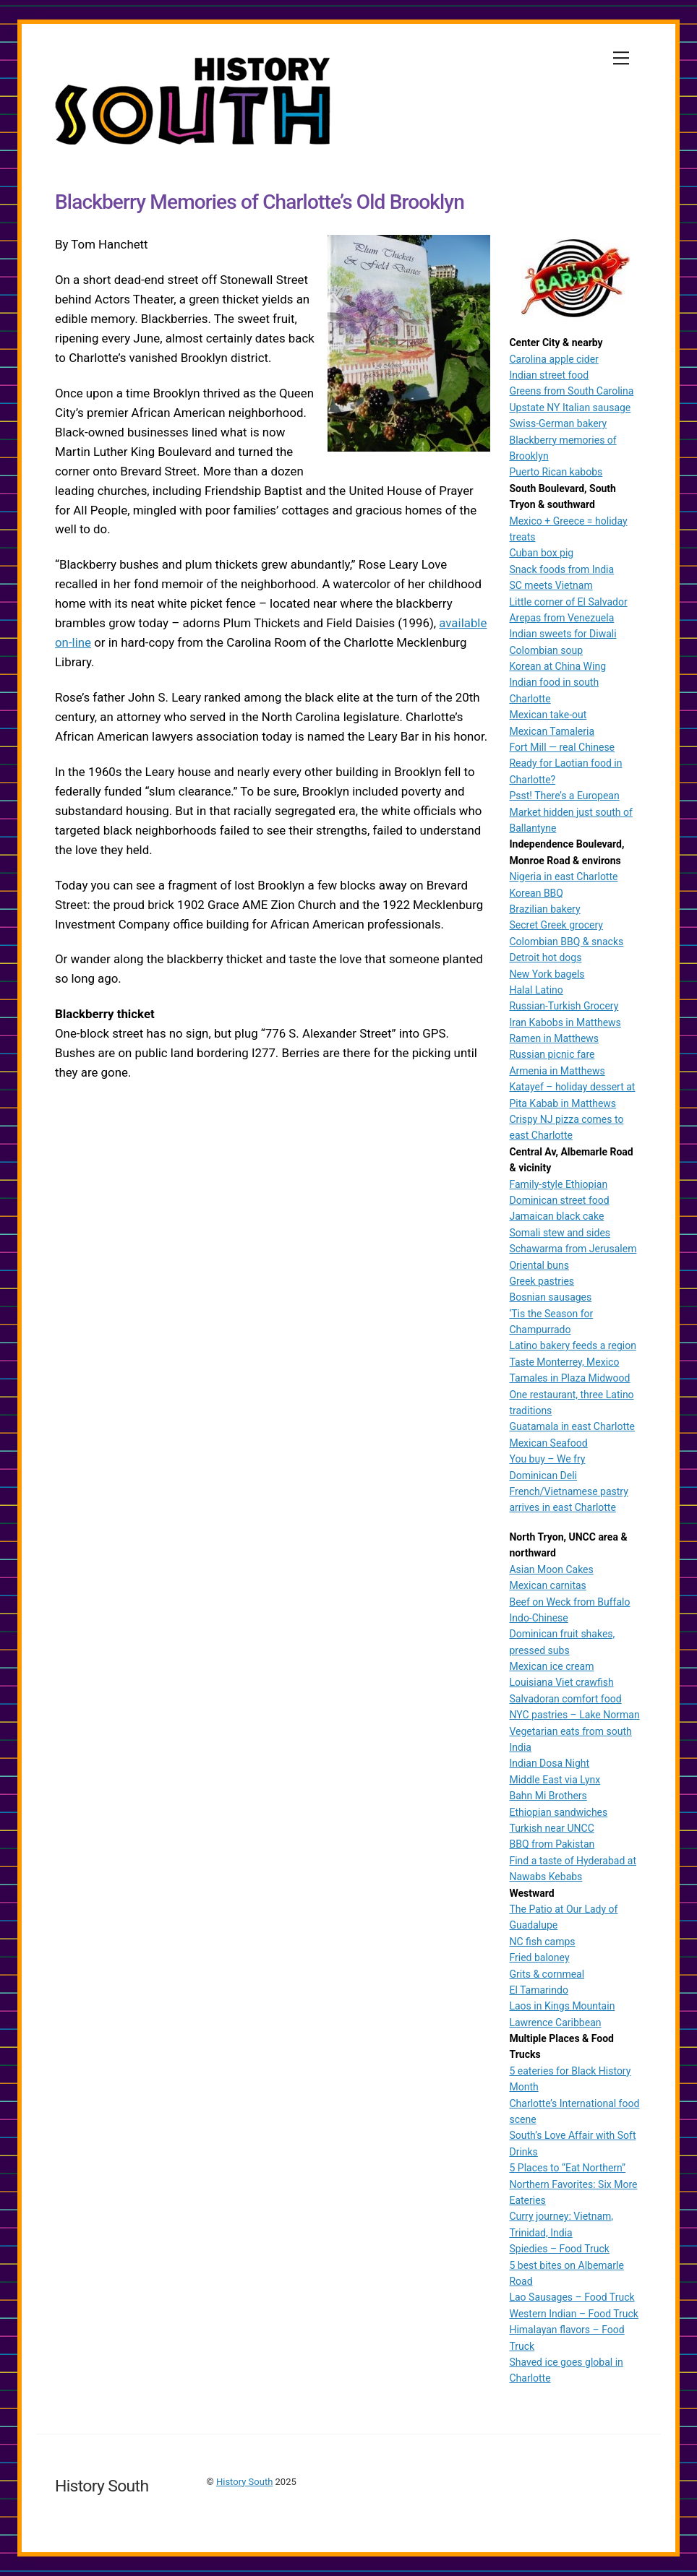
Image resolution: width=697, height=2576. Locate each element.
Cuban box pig (541, 553)
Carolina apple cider (553, 359)
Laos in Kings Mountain (562, 2006)
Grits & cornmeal (546, 1974)
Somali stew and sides (559, 1233)
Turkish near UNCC (551, 1828)
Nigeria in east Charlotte (563, 876)
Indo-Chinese (538, 1618)
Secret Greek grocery (555, 925)
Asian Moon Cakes (551, 1569)
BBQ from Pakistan (551, 1844)
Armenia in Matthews (556, 1071)
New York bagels (546, 974)
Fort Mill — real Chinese (562, 747)
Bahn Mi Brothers (547, 1795)
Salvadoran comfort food (565, 1699)
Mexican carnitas (547, 1585)
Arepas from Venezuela (561, 618)
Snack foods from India (561, 569)
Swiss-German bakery (558, 423)
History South (244, 2481)
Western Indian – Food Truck (573, 2313)
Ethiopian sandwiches (558, 1812)
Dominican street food (559, 1200)
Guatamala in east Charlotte (572, 1426)
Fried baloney (539, 1957)
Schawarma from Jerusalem (572, 1248)
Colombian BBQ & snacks (566, 941)
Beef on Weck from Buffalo (569, 1602)
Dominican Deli (543, 1475)
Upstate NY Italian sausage (569, 407)
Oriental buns (539, 1265)
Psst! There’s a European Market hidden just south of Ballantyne (570, 812)
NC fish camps (542, 1941)
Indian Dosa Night (549, 1763)
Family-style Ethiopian (558, 1184)
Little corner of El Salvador (568, 602)
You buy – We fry (547, 1459)
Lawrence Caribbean (555, 2022)
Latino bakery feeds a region (572, 1345)
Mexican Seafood (548, 1443)
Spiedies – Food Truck (559, 2248)
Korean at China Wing (557, 666)
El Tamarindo (538, 1990)
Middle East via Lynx (554, 1779)
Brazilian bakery (544, 909)
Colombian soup (546, 650)
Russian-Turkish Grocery (563, 1006)
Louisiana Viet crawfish (561, 1682)
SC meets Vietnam (550, 585)
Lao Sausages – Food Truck (571, 2297)
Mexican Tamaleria (551, 731)
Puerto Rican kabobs (555, 472)
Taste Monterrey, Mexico (564, 1362)
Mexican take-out (547, 714)
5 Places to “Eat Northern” (567, 2168)
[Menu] (621, 57)
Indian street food (549, 375)
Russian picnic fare (551, 1054)
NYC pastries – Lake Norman (574, 1714)
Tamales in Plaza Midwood (569, 1378)
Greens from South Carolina (571, 391)
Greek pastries (541, 1281)
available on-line (98, 646)
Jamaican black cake (556, 1216)
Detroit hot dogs (545, 957)
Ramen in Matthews (554, 1038)
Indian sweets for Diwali (562, 633)
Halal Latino (536, 990)
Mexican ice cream (551, 1666)
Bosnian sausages (550, 1297)
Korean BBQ (536, 893)
